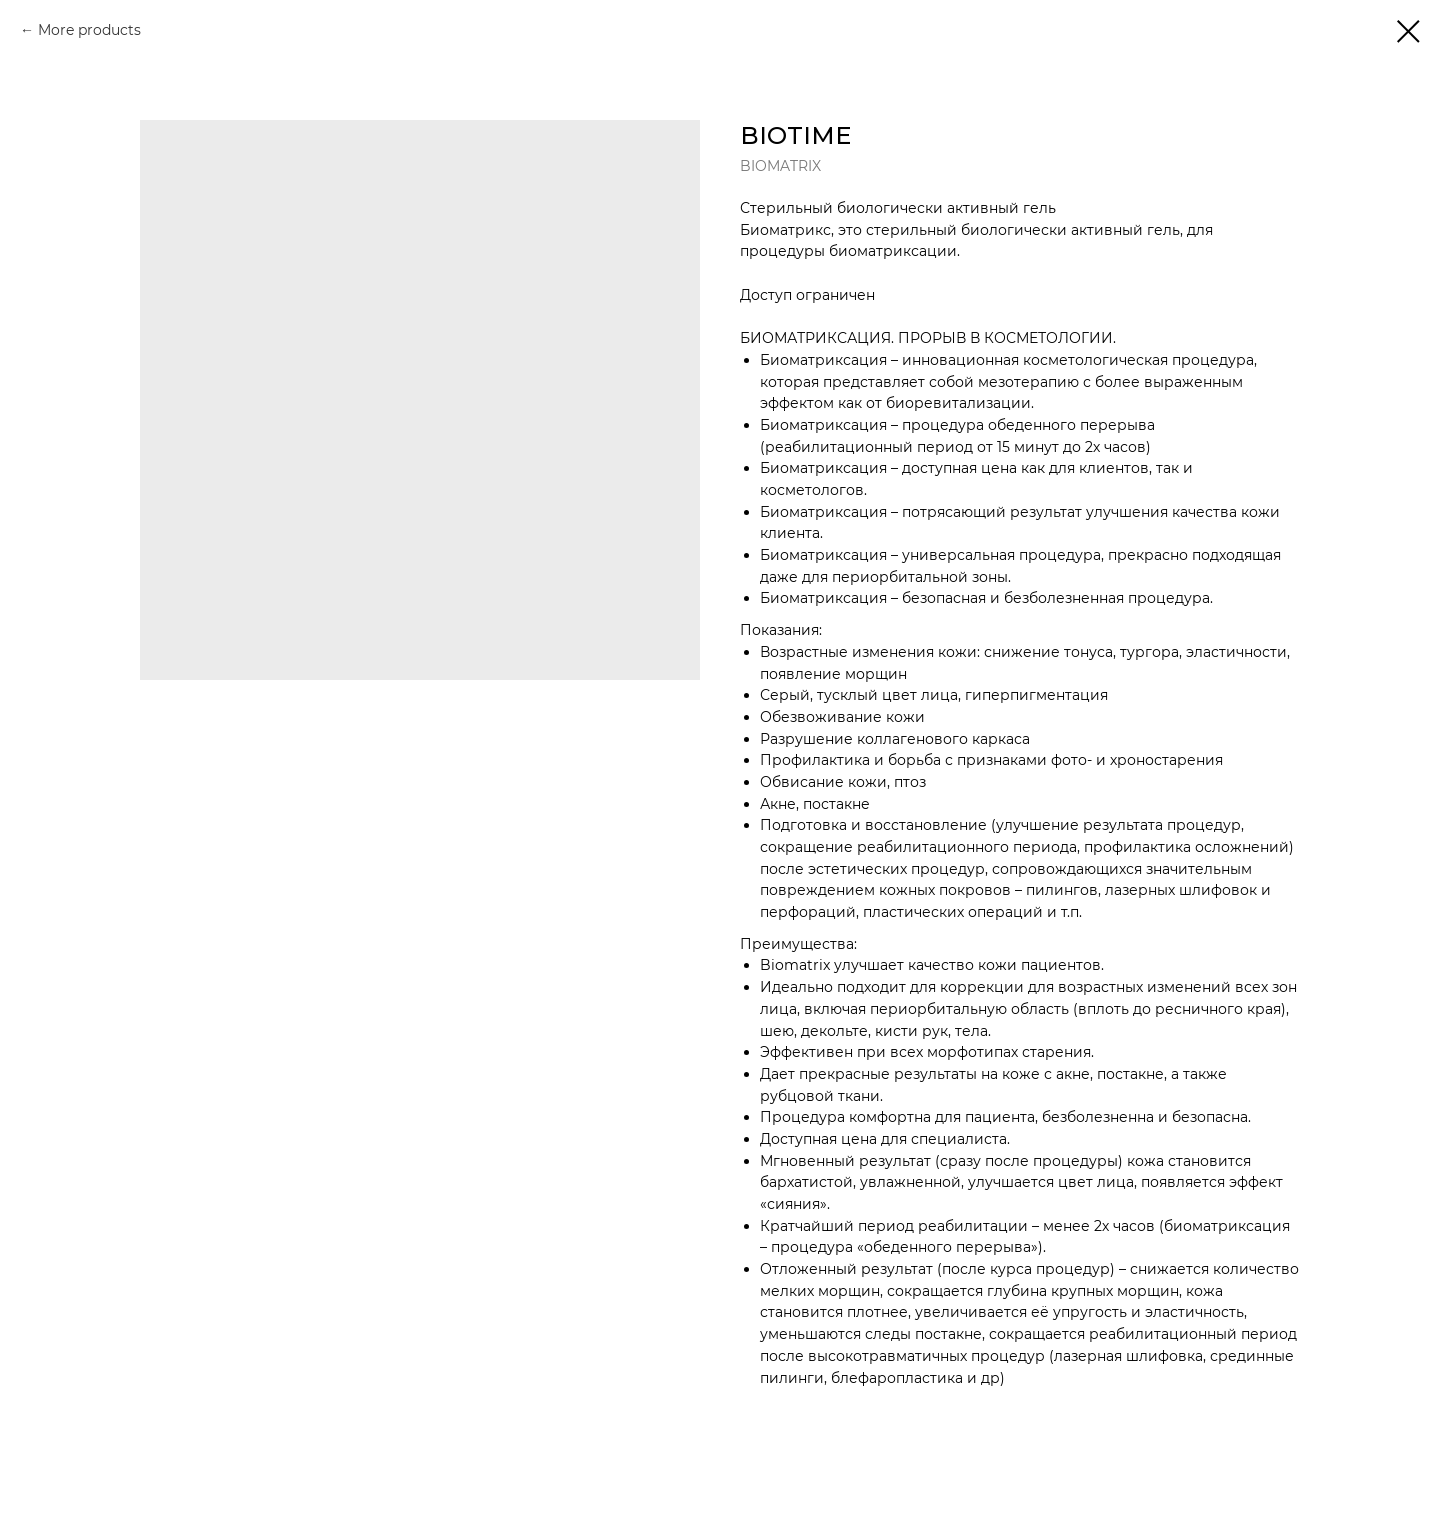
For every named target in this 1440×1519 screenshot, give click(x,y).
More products (89, 30)
